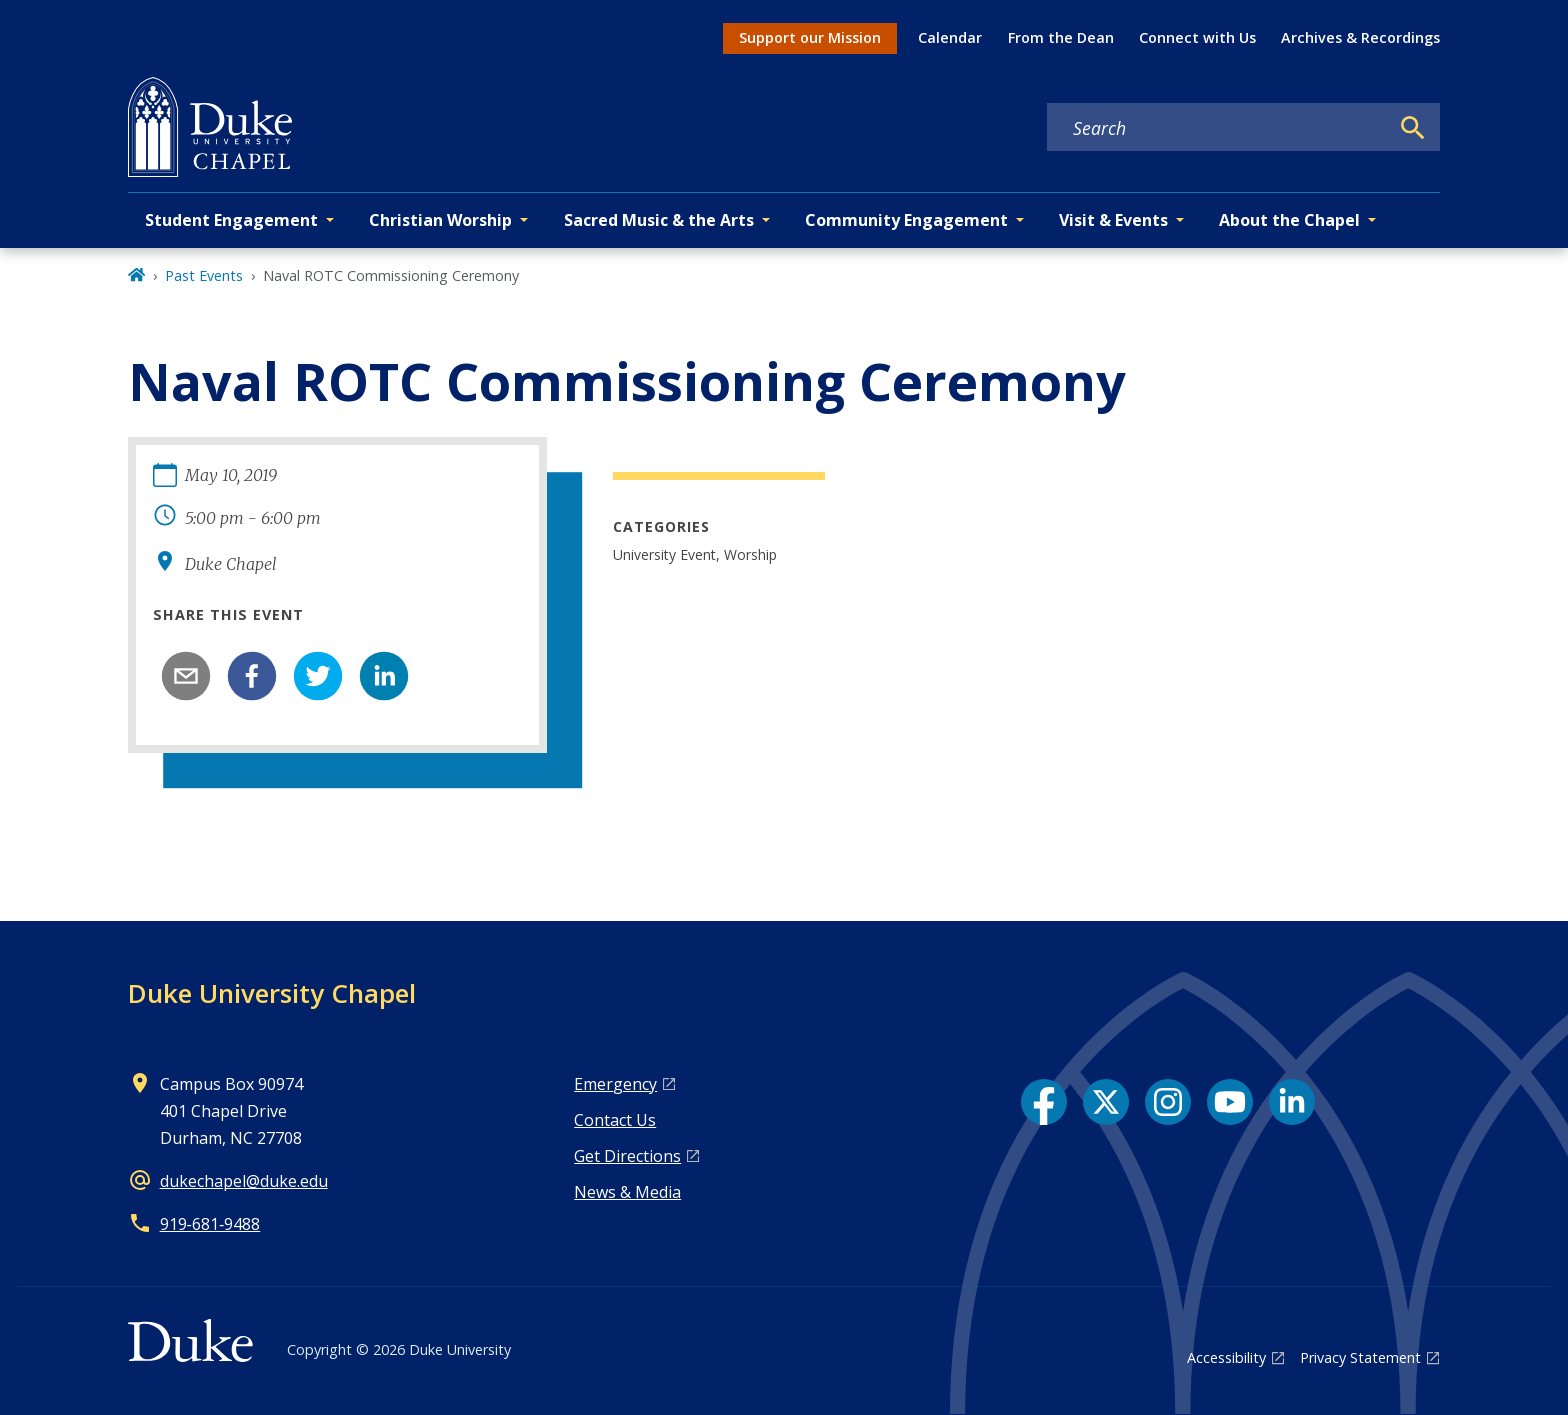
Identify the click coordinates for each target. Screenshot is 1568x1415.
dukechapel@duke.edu (244, 1181)
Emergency (615, 1084)
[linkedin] (384, 676)
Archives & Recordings (1360, 37)
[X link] (1106, 1102)
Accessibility (1226, 1357)
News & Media (627, 1192)
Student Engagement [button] (231, 220)
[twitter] (318, 676)
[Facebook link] (1044, 1102)
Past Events (204, 275)
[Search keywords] (1218, 128)
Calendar (950, 37)
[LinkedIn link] (1292, 1102)
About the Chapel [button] (1289, 220)
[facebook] (252, 676)
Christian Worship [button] (440, 220)
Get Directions (627, 1156)
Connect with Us (1197, 37)
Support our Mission (810, 37)
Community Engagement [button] (906, 220)
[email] (186, 676)
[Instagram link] (1168, 1102)
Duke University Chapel (272, 993)
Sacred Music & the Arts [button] (659, 220)
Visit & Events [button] (1113, 220)
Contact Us (615, 1120)
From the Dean (1061, 37)
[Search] (1413, 128)
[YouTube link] (1230, 1102)
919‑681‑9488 (210, 1224)
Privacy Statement (1360, 1357)
